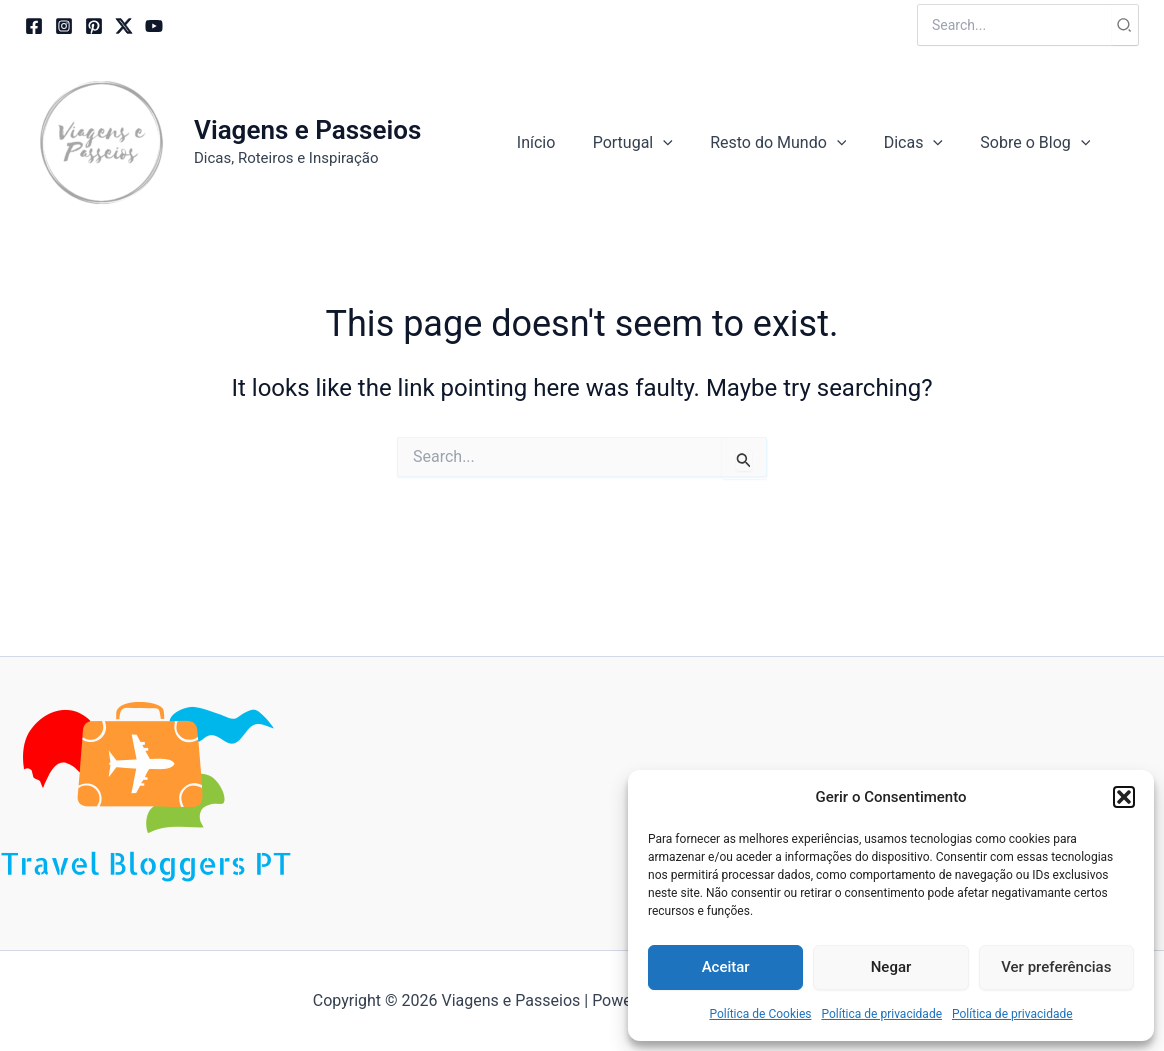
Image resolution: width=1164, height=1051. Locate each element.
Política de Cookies (760, 1014)
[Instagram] (64, 26)
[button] (1124, 797)
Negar (891, 967)
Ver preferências (1056, 967)
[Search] (1125, 25)
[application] (682, 143)
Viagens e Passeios (307, 130)
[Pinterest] (94, 26)
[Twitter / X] (124, 26)
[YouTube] (154, 26)
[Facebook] (34, 26)
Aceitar (726, 967)
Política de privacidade (881, 1014)
